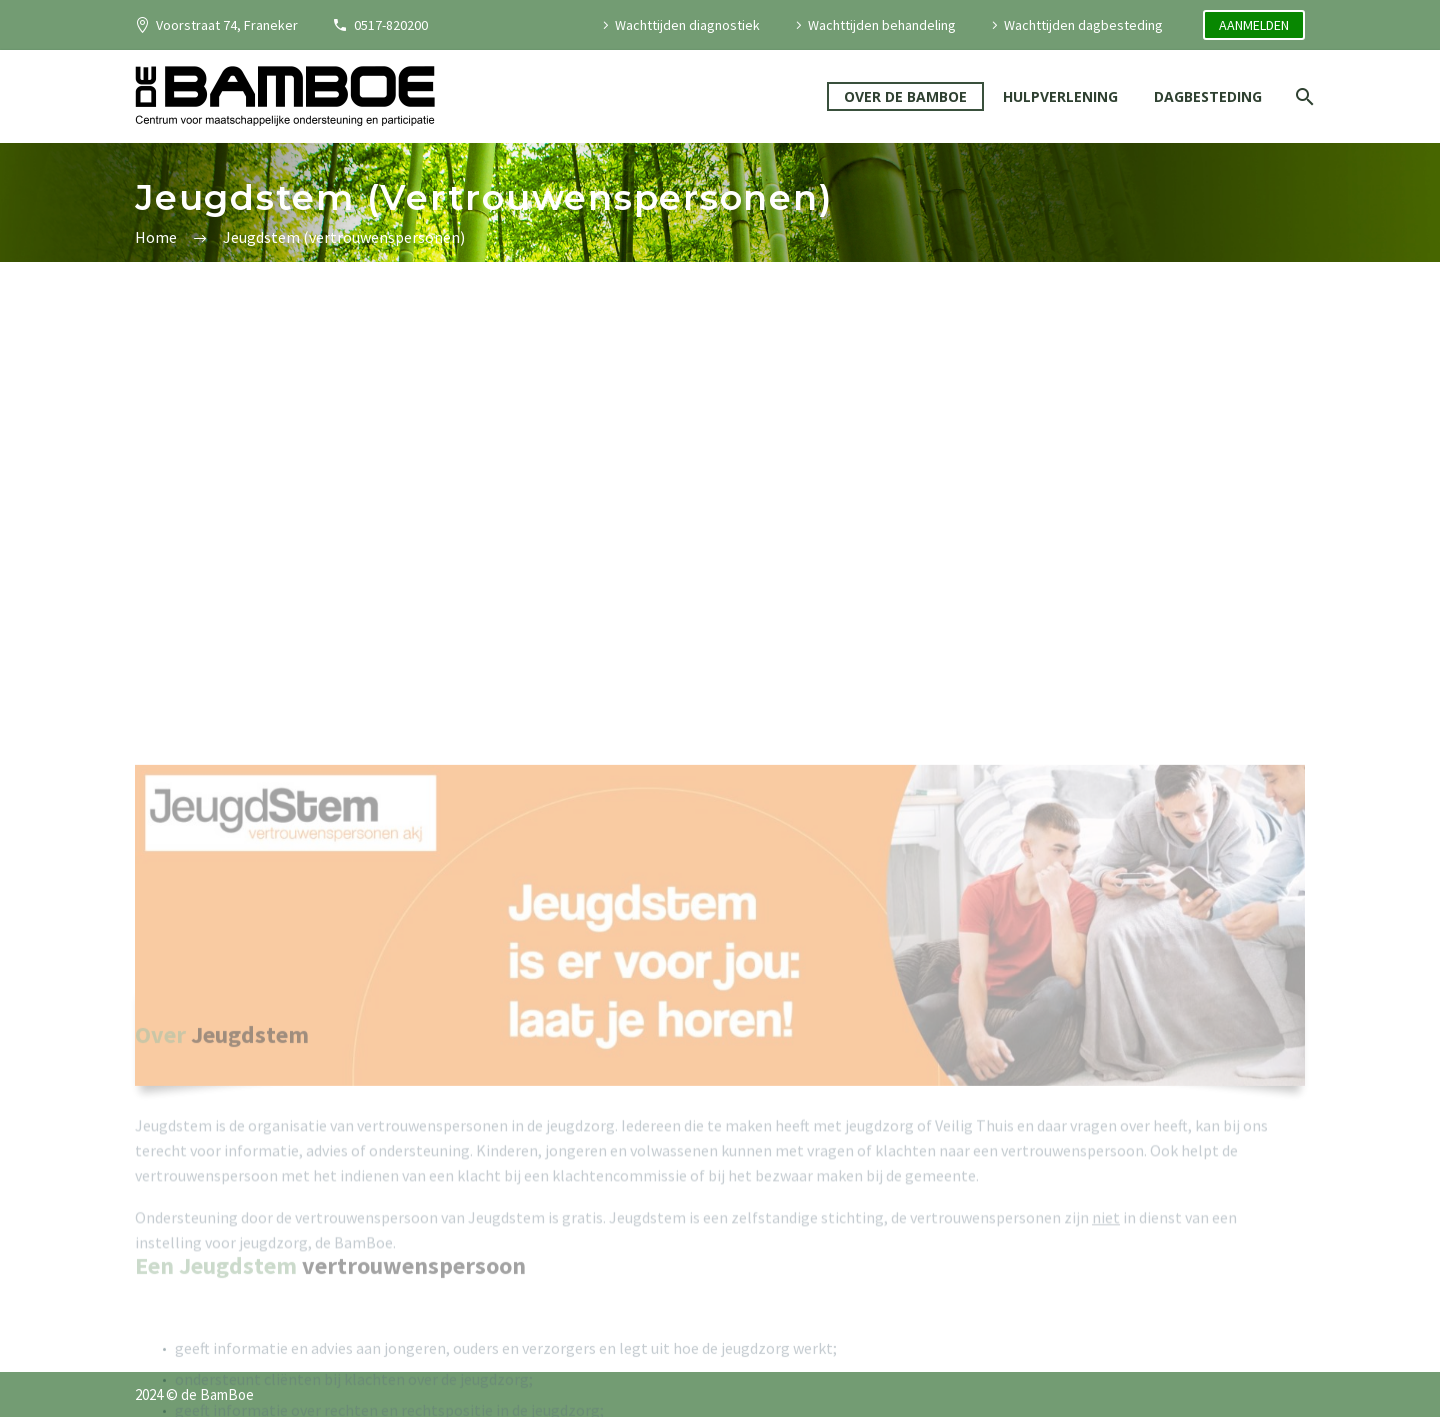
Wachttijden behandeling (882, 25)
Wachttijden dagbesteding (1083, 25)
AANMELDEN (1254, 25)
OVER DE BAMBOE (905, 96)
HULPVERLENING (1060, 96)
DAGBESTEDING (1208, 96)
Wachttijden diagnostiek (687, 25)
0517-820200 (391, 25)
